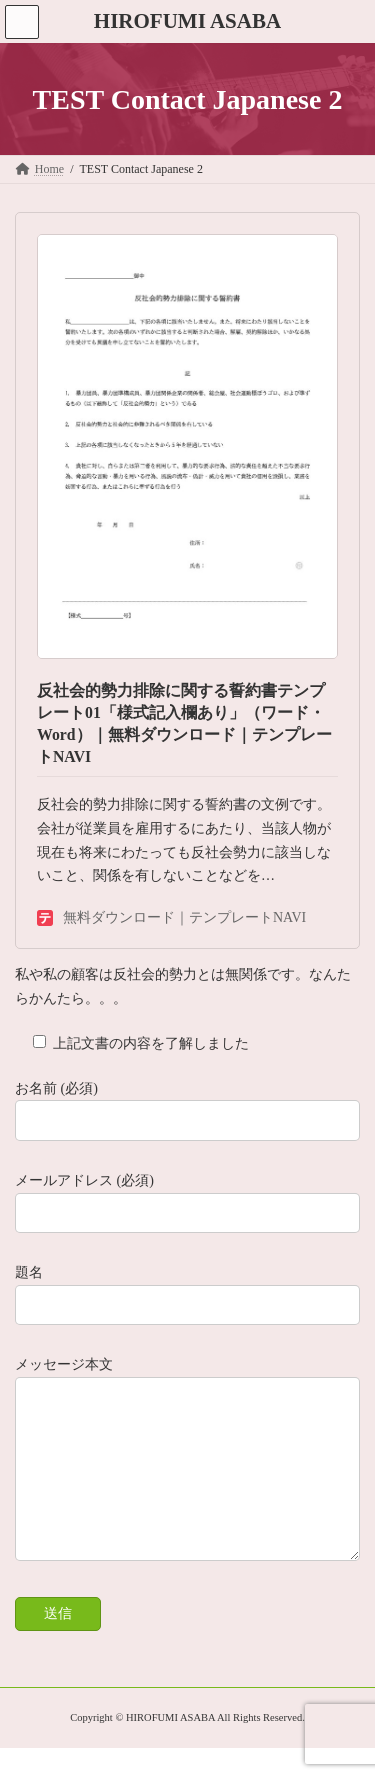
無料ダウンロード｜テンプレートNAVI (171, 918)
